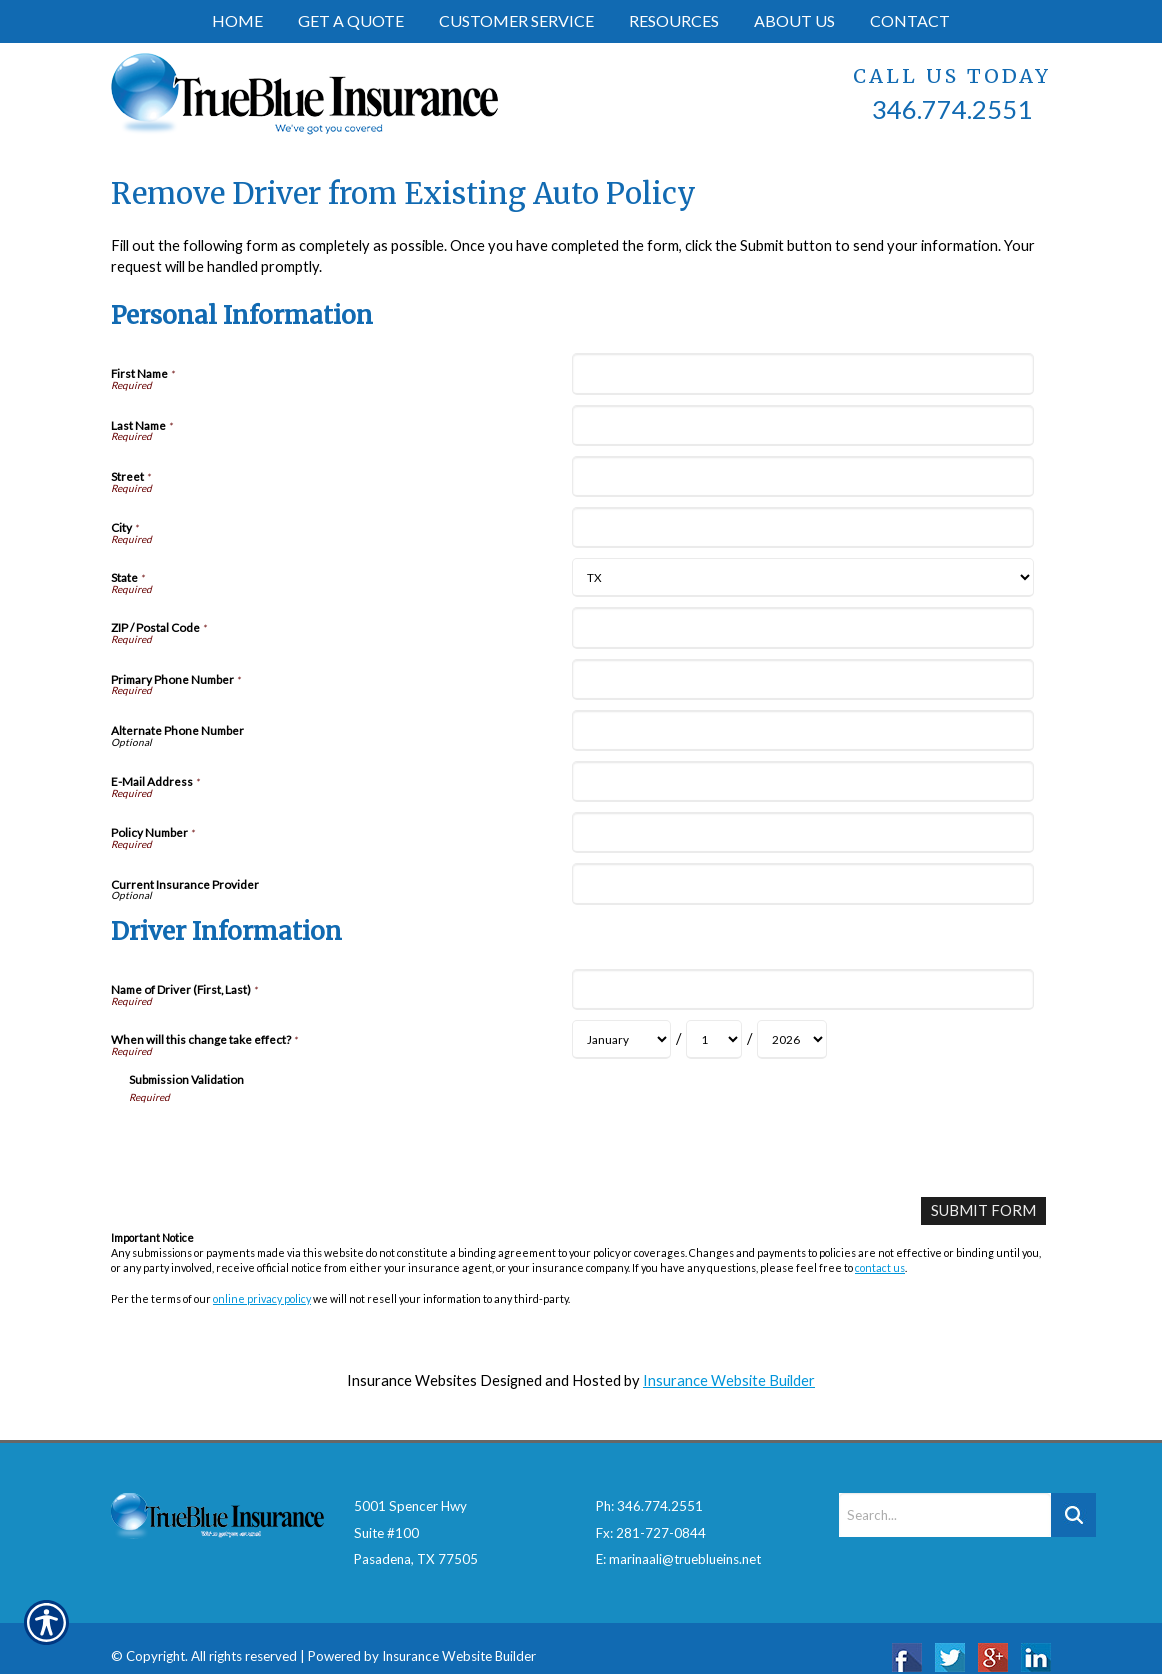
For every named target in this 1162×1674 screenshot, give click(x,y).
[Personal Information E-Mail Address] (802, 781)
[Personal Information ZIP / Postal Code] (802, 627)
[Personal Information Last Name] (802, 425)
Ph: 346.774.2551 (649, 1488)
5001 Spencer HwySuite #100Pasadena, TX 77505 (416, 1514)
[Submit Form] (984, 1210)
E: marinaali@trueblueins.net (678, 1541)
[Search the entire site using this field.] (945, 1497)
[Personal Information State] (802, 577)
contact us (880, 1267)
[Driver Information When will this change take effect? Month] (621, 1039)
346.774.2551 (952, 109)
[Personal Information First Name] (802, 373)
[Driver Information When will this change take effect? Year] (792, 1039)
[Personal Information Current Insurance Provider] (802, 883)
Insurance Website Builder (729, 1380)
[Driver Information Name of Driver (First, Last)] (802, 989)
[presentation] (281, 1143)
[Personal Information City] (802, 527)
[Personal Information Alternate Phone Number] (802, 730)
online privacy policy (262, 1297)
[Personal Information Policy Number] (802, 832)
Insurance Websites (412, 1380)
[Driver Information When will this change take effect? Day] (714, 1039)
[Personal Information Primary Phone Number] (802, 679)
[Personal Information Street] (802, 476)
